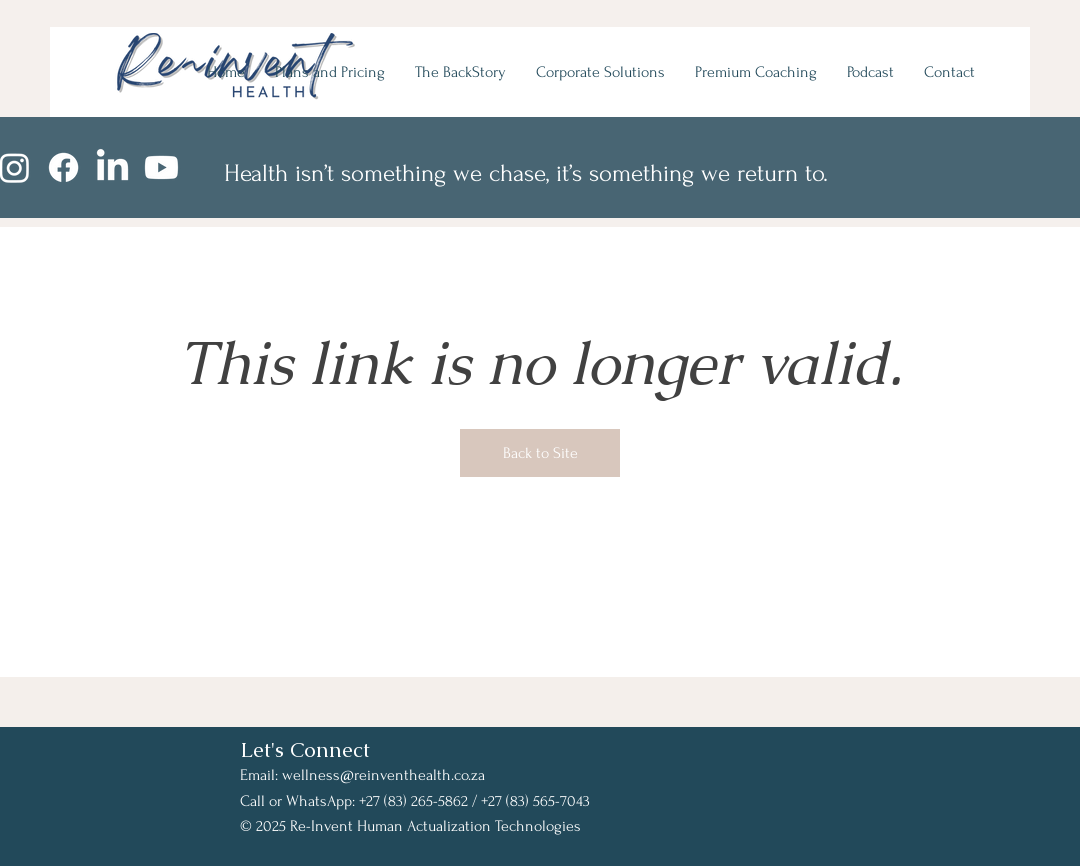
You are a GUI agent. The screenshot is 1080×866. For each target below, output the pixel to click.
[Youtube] (161, 167)
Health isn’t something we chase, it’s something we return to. (526, 173)
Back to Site (540, 453)
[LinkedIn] (112, 167)
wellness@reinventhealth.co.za (383, 775)
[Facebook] (63, 167)
